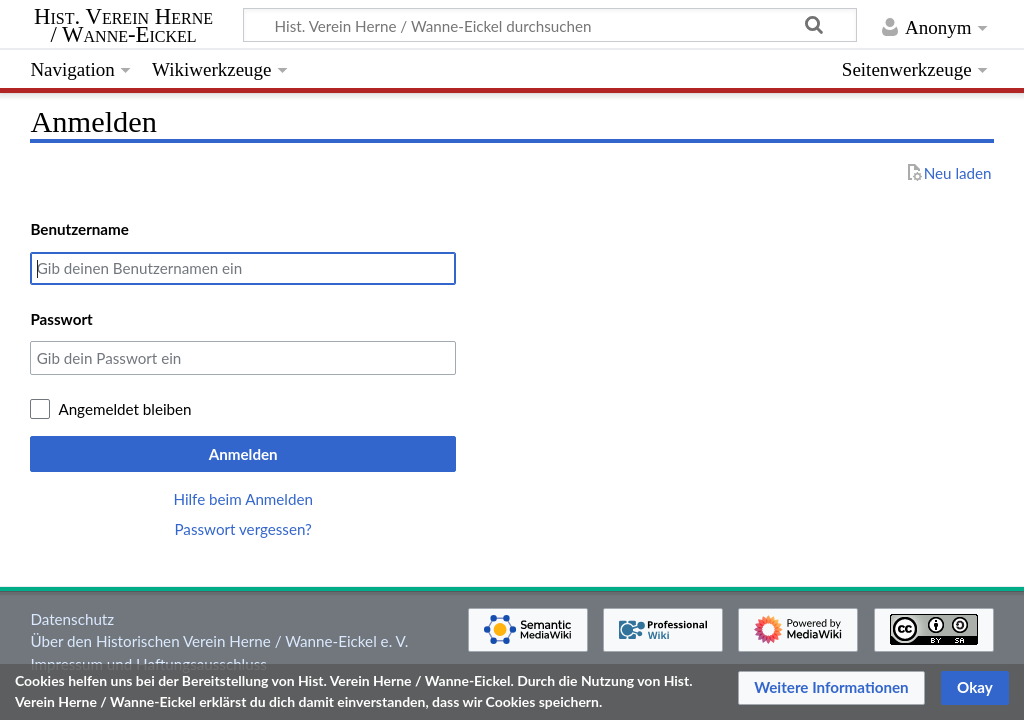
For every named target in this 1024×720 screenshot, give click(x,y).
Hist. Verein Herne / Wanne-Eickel (123, 26)
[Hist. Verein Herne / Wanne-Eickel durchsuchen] (550, 25)
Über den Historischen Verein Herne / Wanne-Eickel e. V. (219, 641)
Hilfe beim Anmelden (243, 499)
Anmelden (243, 454)
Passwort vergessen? (242, 529)
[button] (831, 688)
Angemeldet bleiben (124, 409)
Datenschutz (72, 619)
